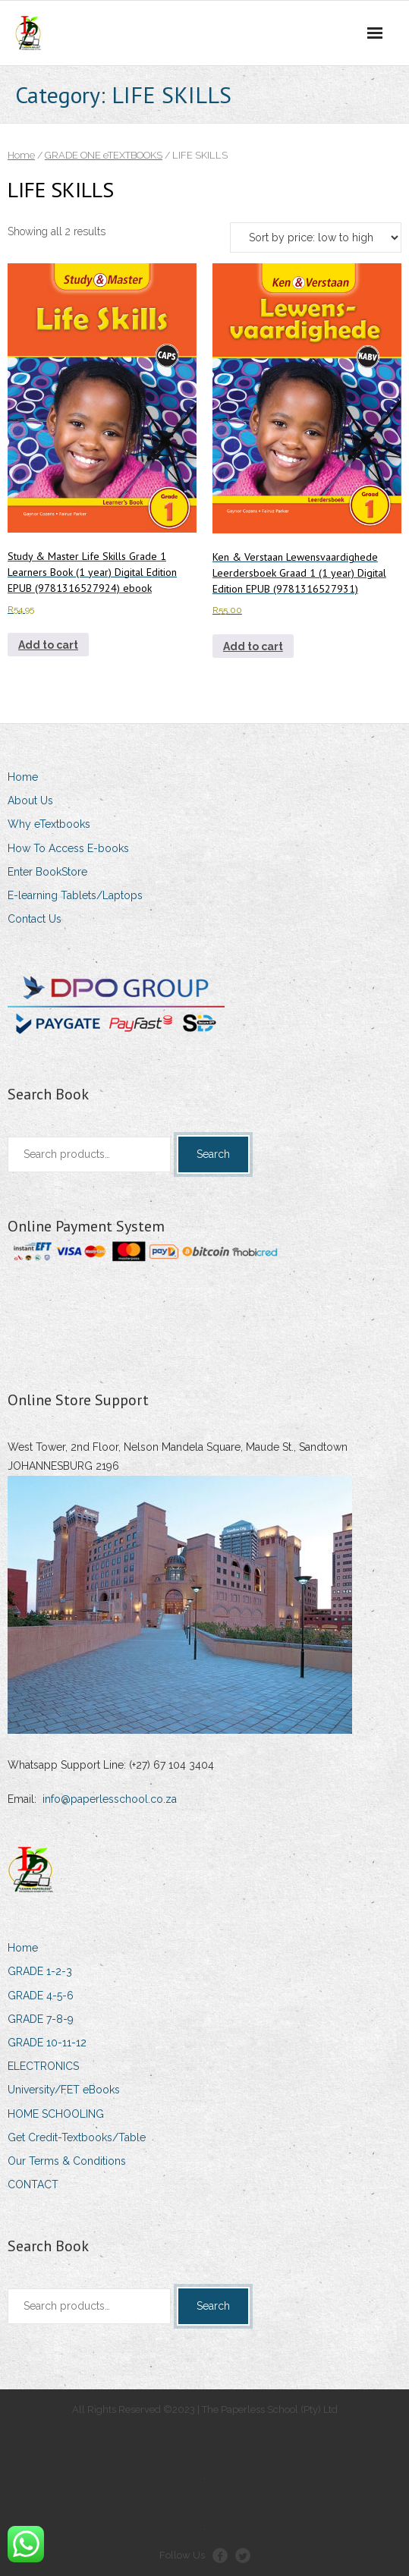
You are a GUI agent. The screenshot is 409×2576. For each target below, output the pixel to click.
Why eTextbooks (49, 824)
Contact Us (34, 919)
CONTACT (33, 2184)
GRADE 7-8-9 (41, 2019)
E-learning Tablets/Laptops (75, 895)
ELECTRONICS (43, 2066)
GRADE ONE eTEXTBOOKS (103, 155)
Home (21, 155)
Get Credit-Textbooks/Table (77, 2137)
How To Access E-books (68, 848)
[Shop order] (315, 237)
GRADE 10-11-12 (47, 2043)
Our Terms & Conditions (67, 2161)
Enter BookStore (47, 872)
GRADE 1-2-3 (40, 1971)
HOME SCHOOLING (56, 2114)
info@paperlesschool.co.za (109, 1799)
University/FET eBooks (64, 2090)
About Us (30, 800)
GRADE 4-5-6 (41, 1995)
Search (213, 1154)
